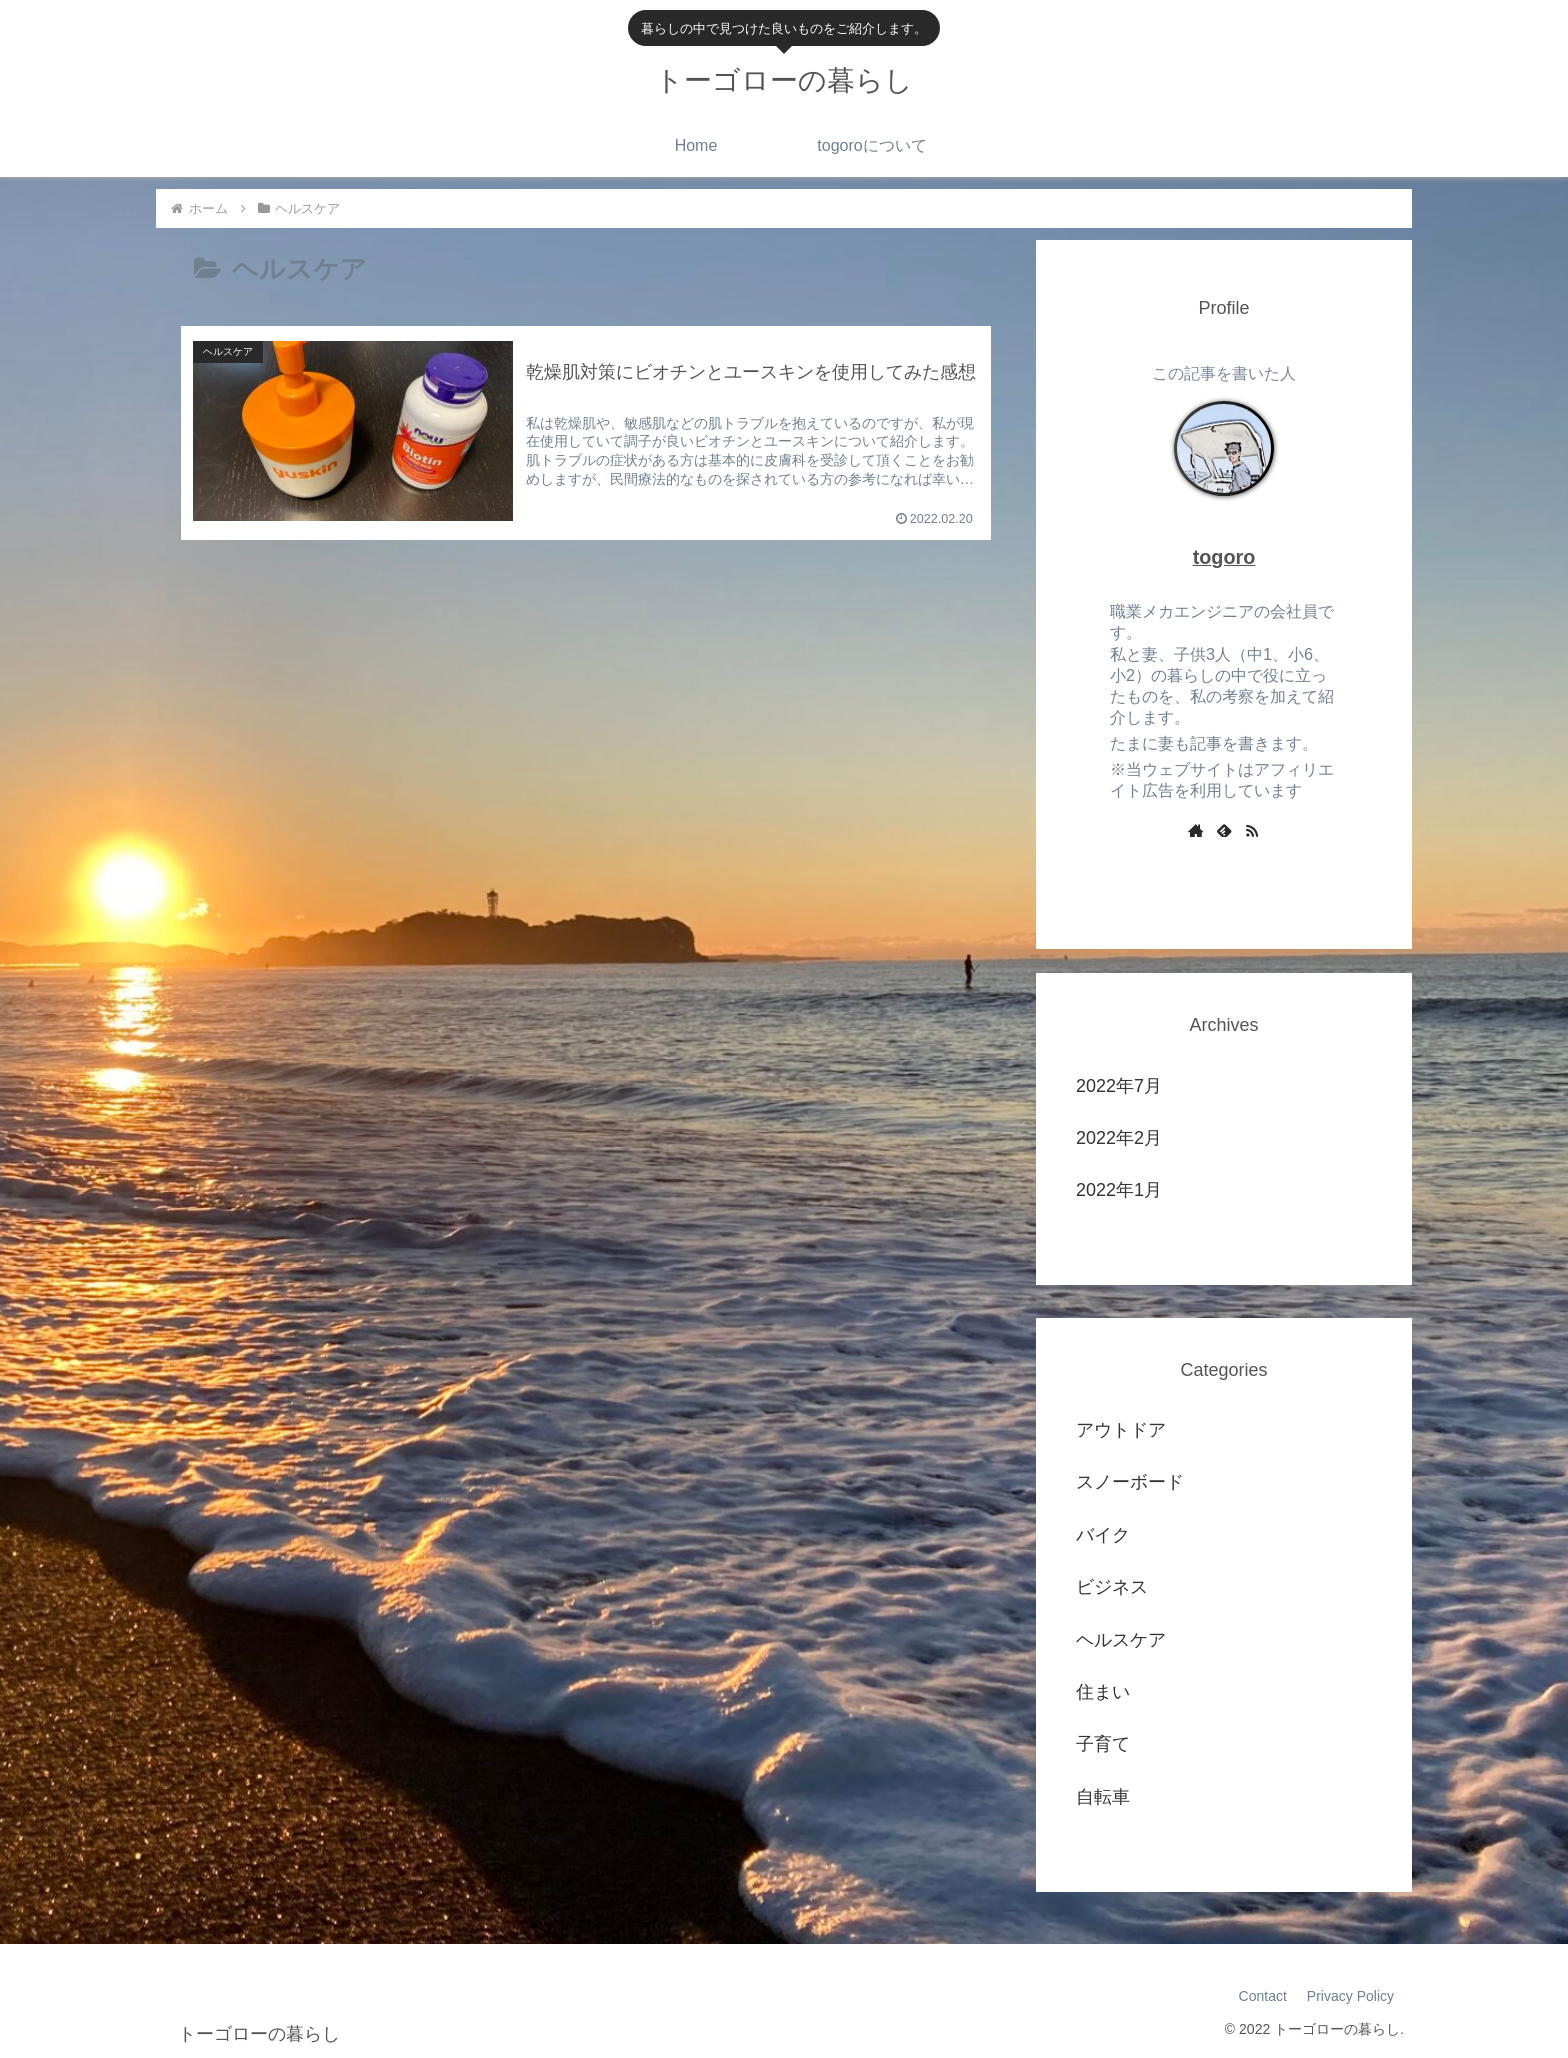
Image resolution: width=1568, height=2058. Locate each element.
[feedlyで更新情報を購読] (1224, 830)
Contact (1263, 1996)
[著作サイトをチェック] (1196, 830)
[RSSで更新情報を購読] (1252, 830)
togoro (1224, 557)
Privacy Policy (1350, 1996)
